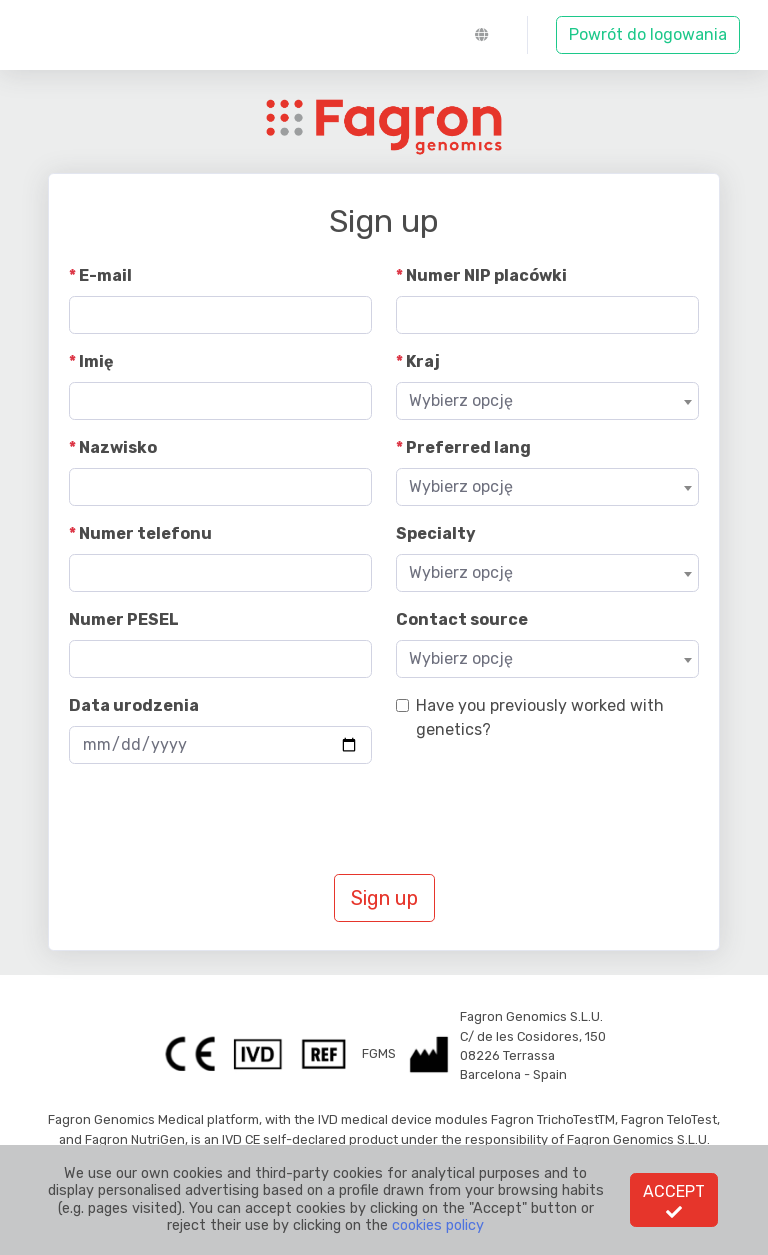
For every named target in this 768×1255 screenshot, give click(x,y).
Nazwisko (118, 447)
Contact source (462, 619)
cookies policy (438, 1225)
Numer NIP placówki (486, 275)
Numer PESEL (124, 619)
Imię (96, 361)
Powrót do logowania (648, 34)
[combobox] (547, 401)
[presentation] (221, 819)
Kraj (423, 361)
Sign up (384, 898)
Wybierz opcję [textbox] (461, 400)
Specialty (436, 533)
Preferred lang (468, 447)
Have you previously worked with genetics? (540, 717)
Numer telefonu (145, 533)
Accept (674, 1201)
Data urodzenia (134, 705)
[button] (487, 35)
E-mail (105, 275)
